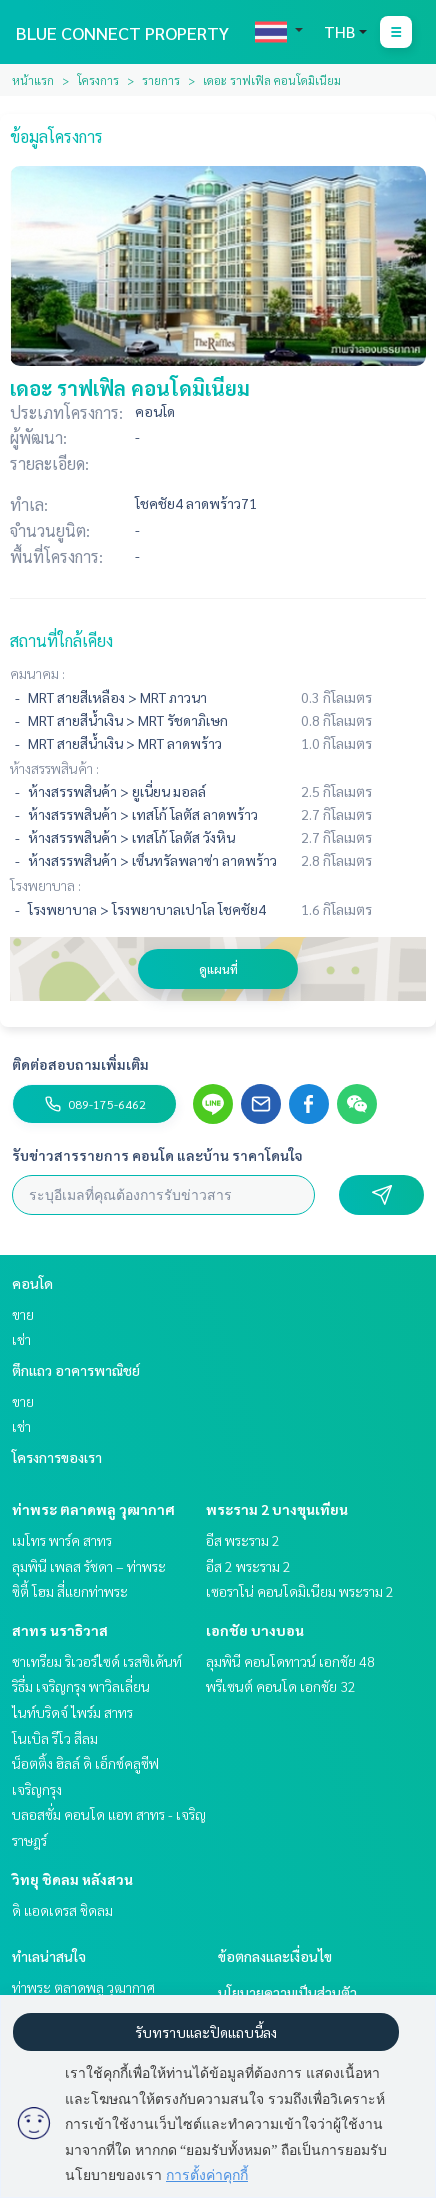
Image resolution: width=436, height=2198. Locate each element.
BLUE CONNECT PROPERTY (122, 32)
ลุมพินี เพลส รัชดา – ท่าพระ (89, 1566)
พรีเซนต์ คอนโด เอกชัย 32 (281, 1686)
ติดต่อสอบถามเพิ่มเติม (80, 1064)
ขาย (23, 1314)
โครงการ (98, 80)
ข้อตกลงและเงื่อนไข (275, 1956)
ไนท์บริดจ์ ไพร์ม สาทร (72, 1712)
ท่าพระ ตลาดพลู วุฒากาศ (93, 1509)
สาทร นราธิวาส (60, 1630)
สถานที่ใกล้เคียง (61, 640)
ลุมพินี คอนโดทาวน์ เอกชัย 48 (290, 1661)
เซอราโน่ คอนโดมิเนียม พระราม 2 (300, 1591)
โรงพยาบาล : (45, 885)
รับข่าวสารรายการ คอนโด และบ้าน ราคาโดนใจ (157, 1155)
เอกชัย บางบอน (255, 1630)
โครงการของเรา (57, 1457)
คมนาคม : (37, 673)
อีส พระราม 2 (243, 1540)
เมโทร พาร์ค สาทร (62, 1540)
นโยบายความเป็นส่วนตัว (287, 1992)
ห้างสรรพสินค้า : (54, 768)
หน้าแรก (33, 80)
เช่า (21, 1339)
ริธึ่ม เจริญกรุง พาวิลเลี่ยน (81, 1686)
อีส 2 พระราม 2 (248, 1566)
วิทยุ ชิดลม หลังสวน (72, 1879)
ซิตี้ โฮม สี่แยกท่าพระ (70, 1591)
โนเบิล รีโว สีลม (55, 1738)
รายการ (161, 80)
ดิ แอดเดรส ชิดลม (62, 1910)
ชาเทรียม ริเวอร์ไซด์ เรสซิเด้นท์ (97, 1661)
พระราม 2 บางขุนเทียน (277, 1509)
